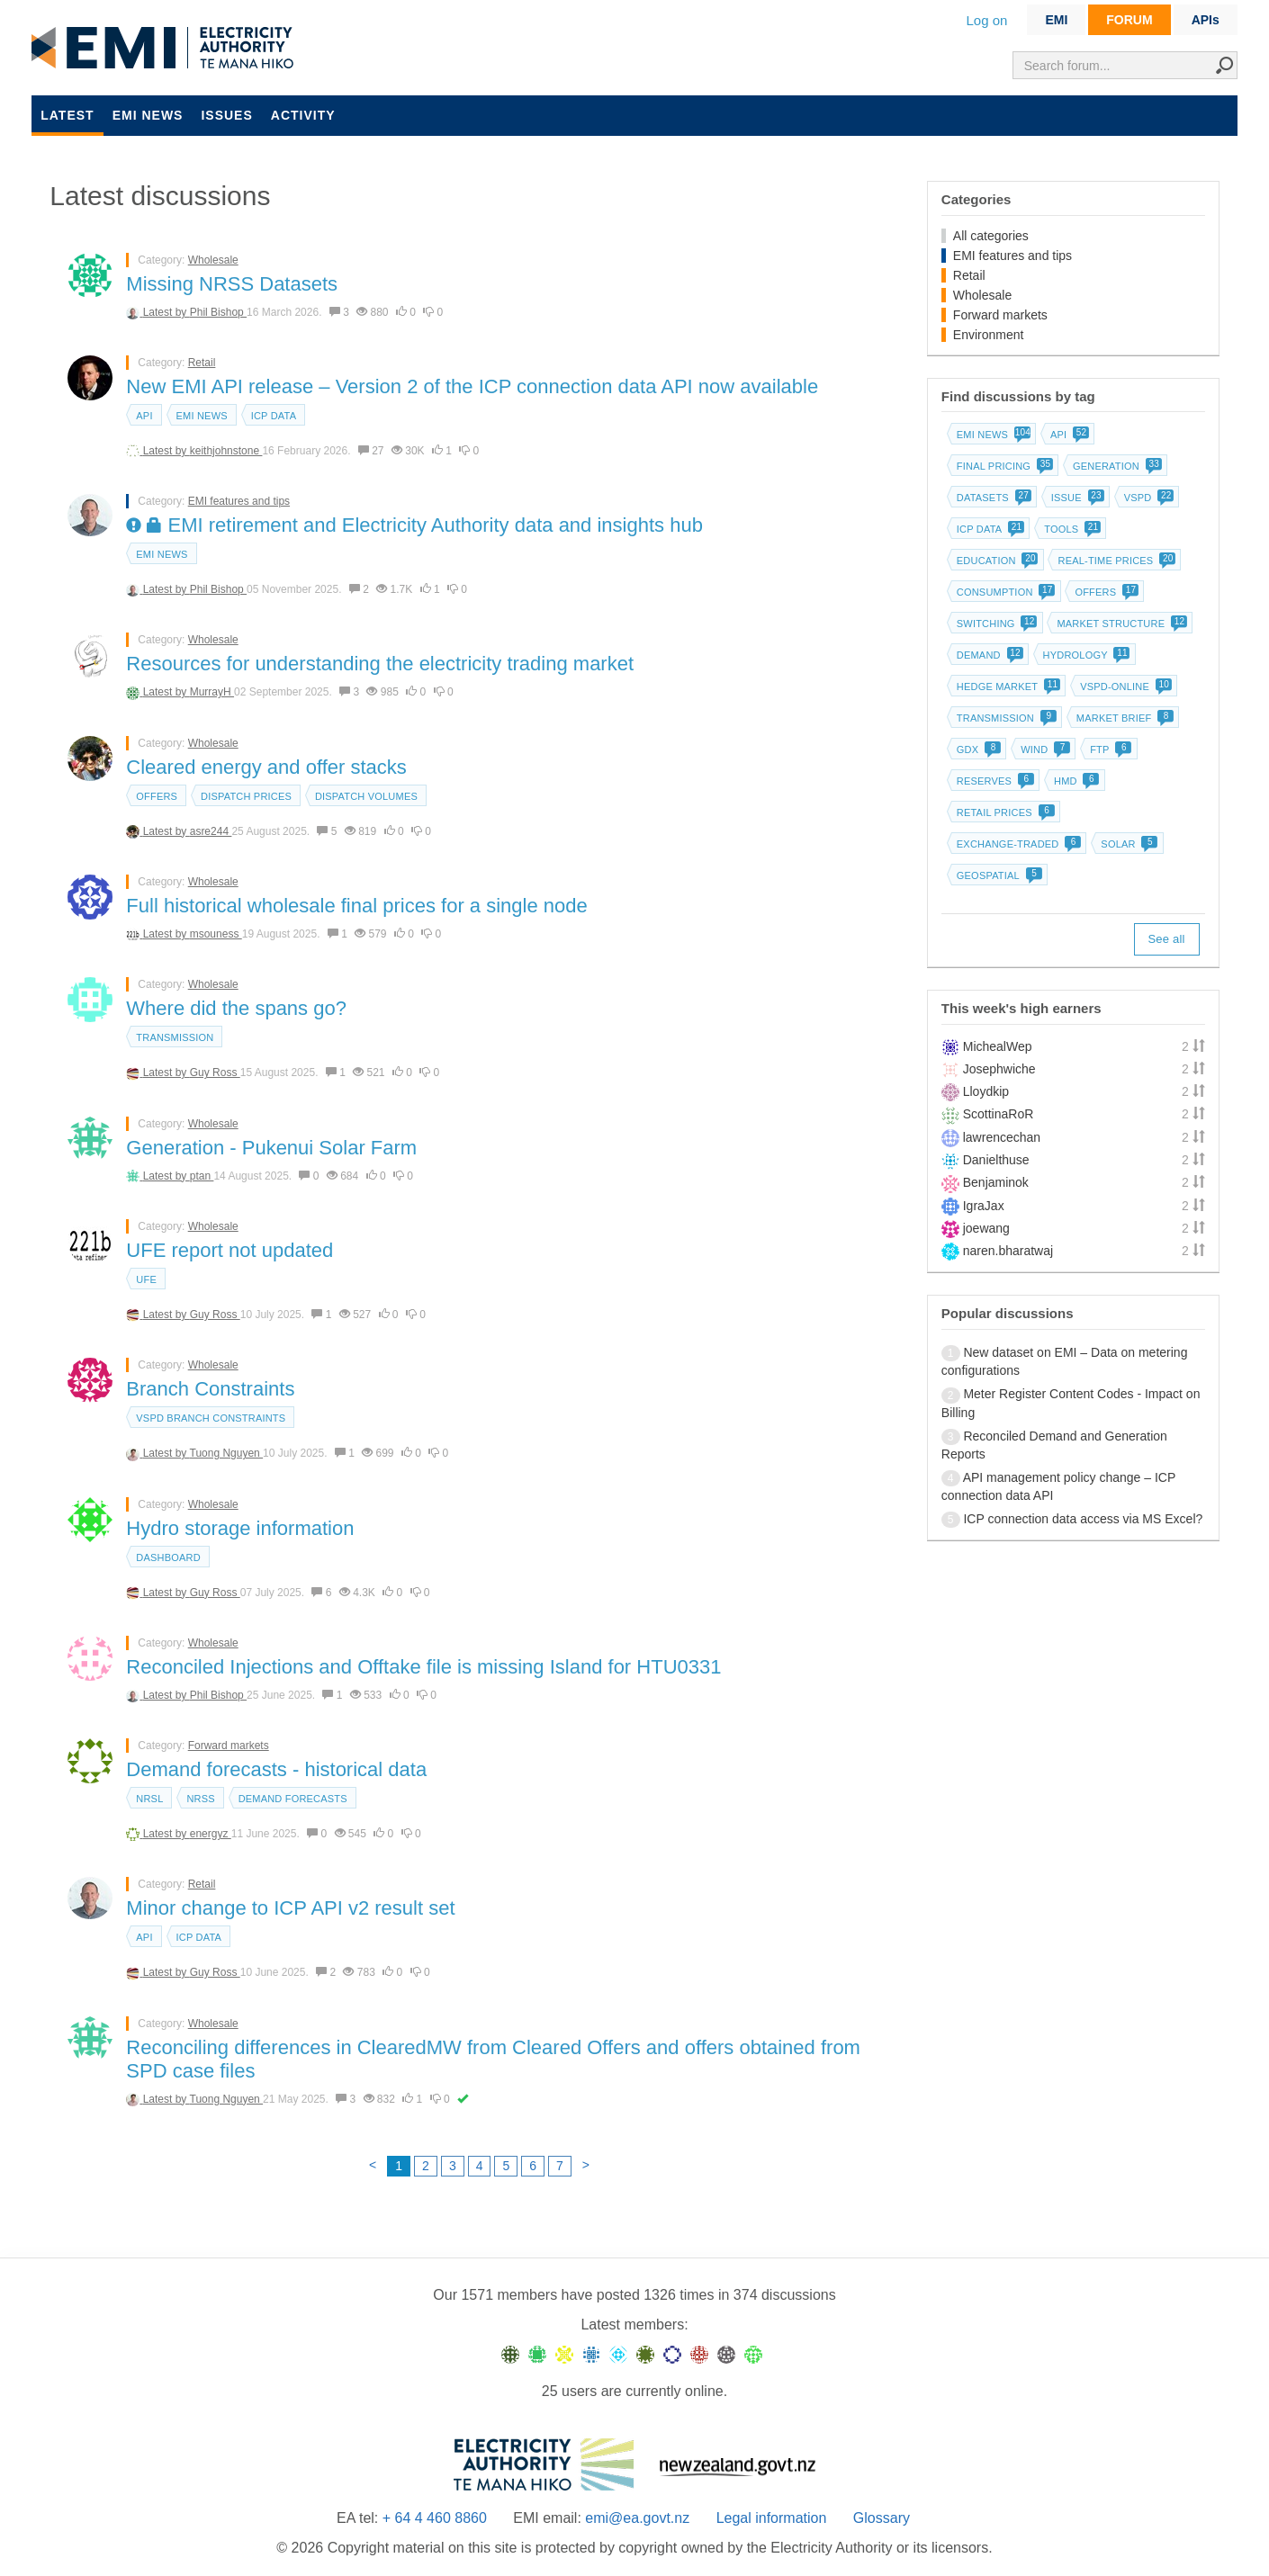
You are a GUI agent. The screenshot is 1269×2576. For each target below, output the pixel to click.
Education (996, 560)
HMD (1075, 781)
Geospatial (998, 875)
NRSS (200, 1798)
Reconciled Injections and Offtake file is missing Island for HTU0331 (423, 1667)
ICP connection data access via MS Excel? (1082, 1519)
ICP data (274, 415)
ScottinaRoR (998, 1114)
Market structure (1120, 623)
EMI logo (167, 48)
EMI (1056, 20)
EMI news (148, 115)
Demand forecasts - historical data (276, 1769)
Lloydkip (986, 1091)
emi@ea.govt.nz (637, 2518)
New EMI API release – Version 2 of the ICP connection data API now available (472, 386)
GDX (977, 749)
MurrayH (212, 692)
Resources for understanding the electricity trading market (380, 663)
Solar (1127, 844)
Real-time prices (1115, 560)
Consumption (1004, 592)
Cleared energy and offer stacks (266, 767)
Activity (303, 115)
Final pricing (1003, 466)
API (144, 415)
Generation (1115, 466)
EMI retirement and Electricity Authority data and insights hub (414, 525)
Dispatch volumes (366, 796)
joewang (986, 1228)
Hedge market (1007, 686)
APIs (1206, 20)
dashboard (168, 1557)
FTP (1109, 749)
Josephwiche (999, 1069)
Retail (202, 362)
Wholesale (213, 260)
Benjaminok (996, 1182)
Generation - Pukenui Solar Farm (271, 1147)
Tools (1070, 529)
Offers (156, 796)
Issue (1076, 497)
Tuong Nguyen (227, 1453)
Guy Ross (215, 1072)
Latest (67, 115)
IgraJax (983, 1205)
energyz (210, 1833)
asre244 (211, 831)
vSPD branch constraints (210, 1418)
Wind (1043, 749)
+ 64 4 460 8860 (434, 2518)
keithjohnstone (226, 450)
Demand (988, 655)
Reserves (993, 781)
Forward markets (228, 1745)
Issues (226, 115)
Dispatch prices (246, 796)
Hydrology (1085, 655)
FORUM (1129, 20)
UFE (146, 1279)
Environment (988, 335)
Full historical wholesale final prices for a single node (356, 905)
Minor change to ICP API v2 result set (290, 1908)
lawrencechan (1001, 1137)
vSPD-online (1124, 686)
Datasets (992, 497)
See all (1166, 939)
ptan (202, 1176)
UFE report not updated (229, 1250)
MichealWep (997, 1046)
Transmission (174, 1037)
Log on (987, 20)
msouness (216, 934)
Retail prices (1004, 812)
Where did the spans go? (236, 1008)
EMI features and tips (239, 501)
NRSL (149, 1798)
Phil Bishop (218, 312)
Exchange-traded (1017, 844)
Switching (995, 623)
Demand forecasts (292, 1798)
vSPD (1147, 497)
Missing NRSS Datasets (232, 284)
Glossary (881, 2518)
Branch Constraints (210, 1389)
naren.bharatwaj (1008, 1250)
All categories (991, 236)
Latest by (166, 312)
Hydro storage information (240, 1528)
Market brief (1123, 718)
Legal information (771, 2518)
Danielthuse (996, 1160)
